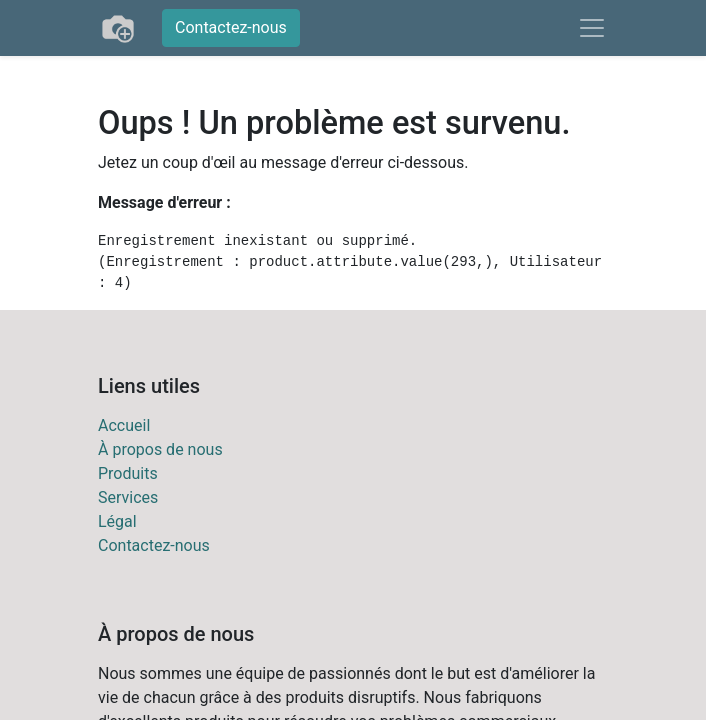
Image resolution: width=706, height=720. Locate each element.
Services (128, 497)
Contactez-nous (231, 27)
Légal (117, 521)
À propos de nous (160, 449)
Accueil (124, 425)
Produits (128, 473)
